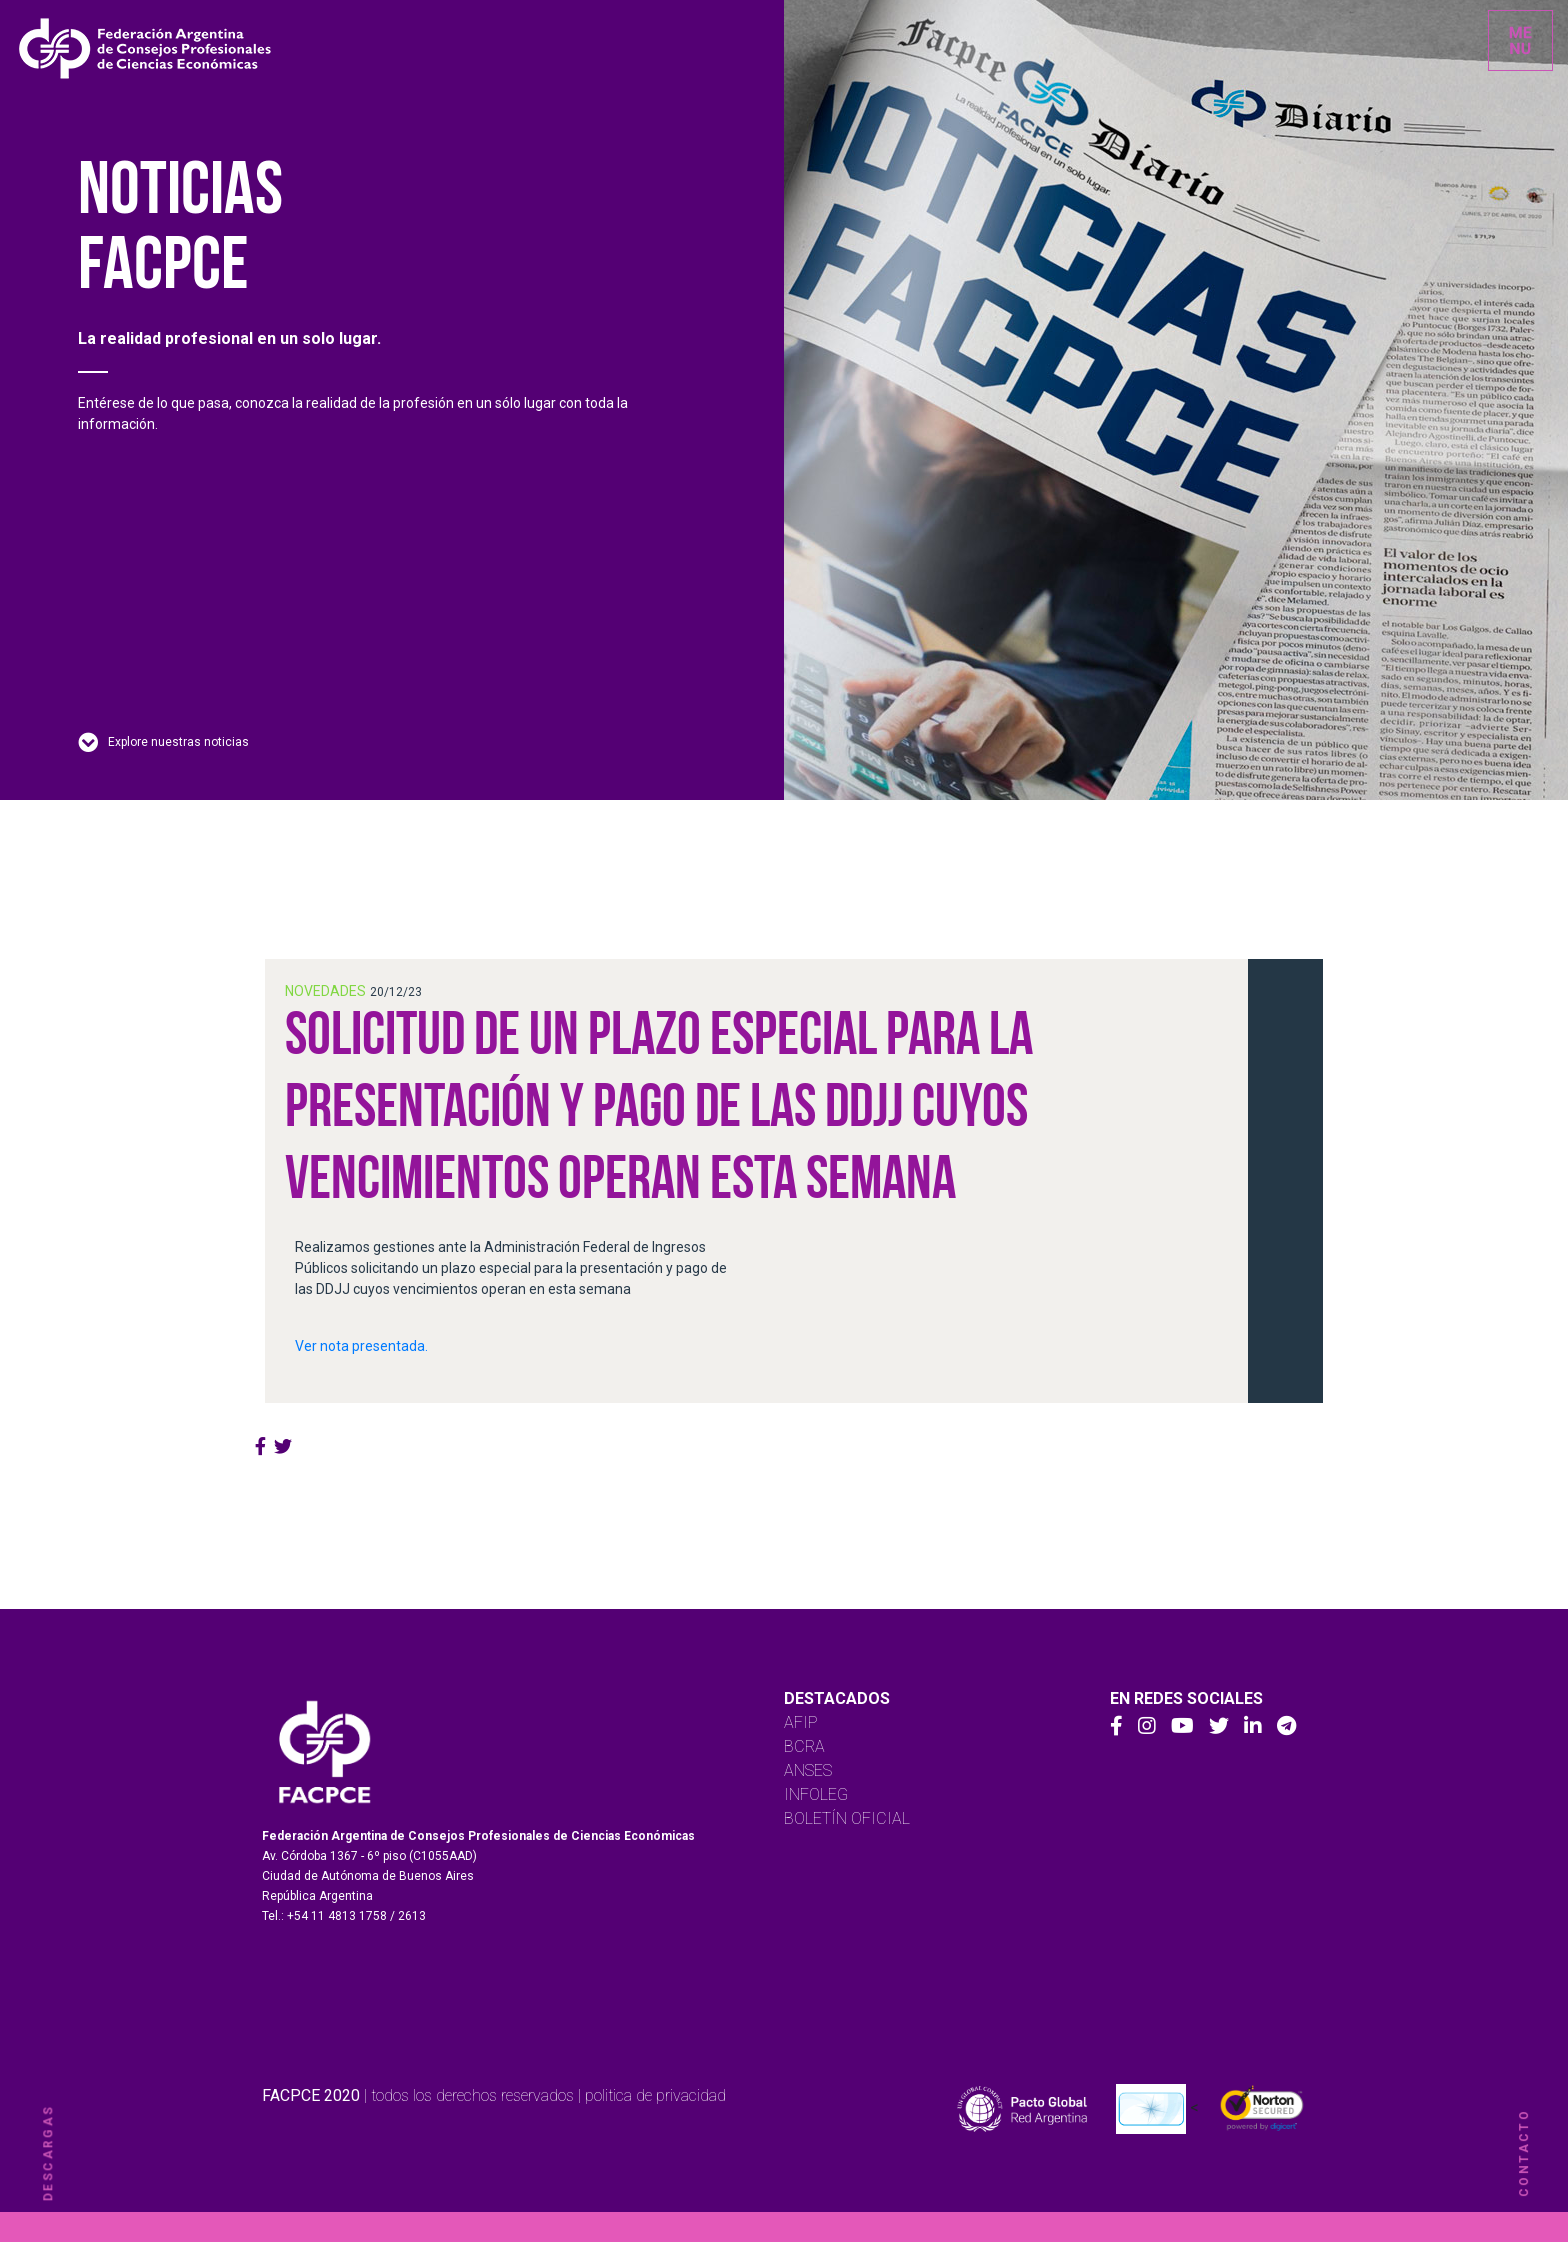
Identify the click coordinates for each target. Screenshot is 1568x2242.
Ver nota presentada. (361, 1346)
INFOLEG (816, 1794)
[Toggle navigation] (1520, 40)
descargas (48, 2153)
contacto (1524, 2153)
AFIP (801, 1722)
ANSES (808, 1770)
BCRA (804, 1746)
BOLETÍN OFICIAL (847, 1818)
